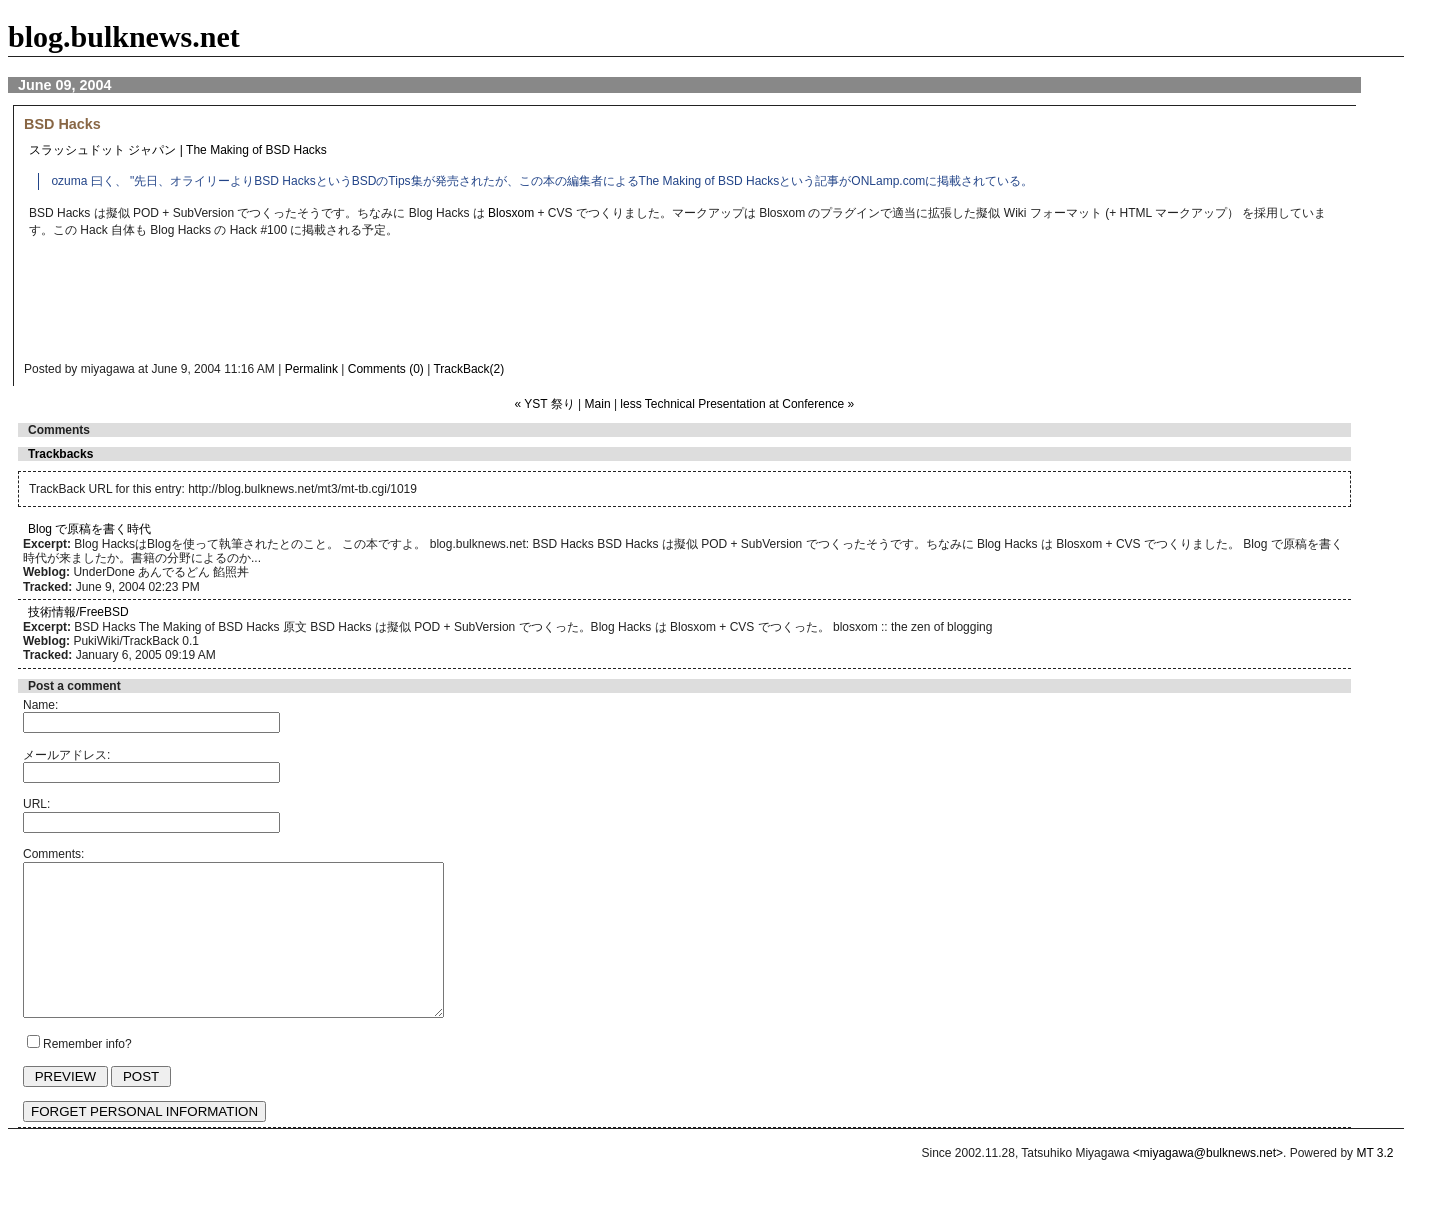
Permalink (311, 369)
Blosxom (511, 213)
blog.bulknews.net (124, 36)
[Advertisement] (424, 305)
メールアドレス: (66, 755)
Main (598, 404)
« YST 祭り (545, 404)
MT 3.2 (1374, 1183)
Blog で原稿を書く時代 (89, 529)
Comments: (53, 854)
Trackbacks (60, 454)
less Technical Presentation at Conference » (737, 404)
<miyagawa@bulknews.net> (1208, 1183)
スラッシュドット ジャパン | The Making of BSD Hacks (178, 150)
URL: (36, 804)
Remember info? (87, 1074)
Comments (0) (386, 369)
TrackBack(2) (468, 369)
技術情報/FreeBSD (78, 612)
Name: (40, 705)
